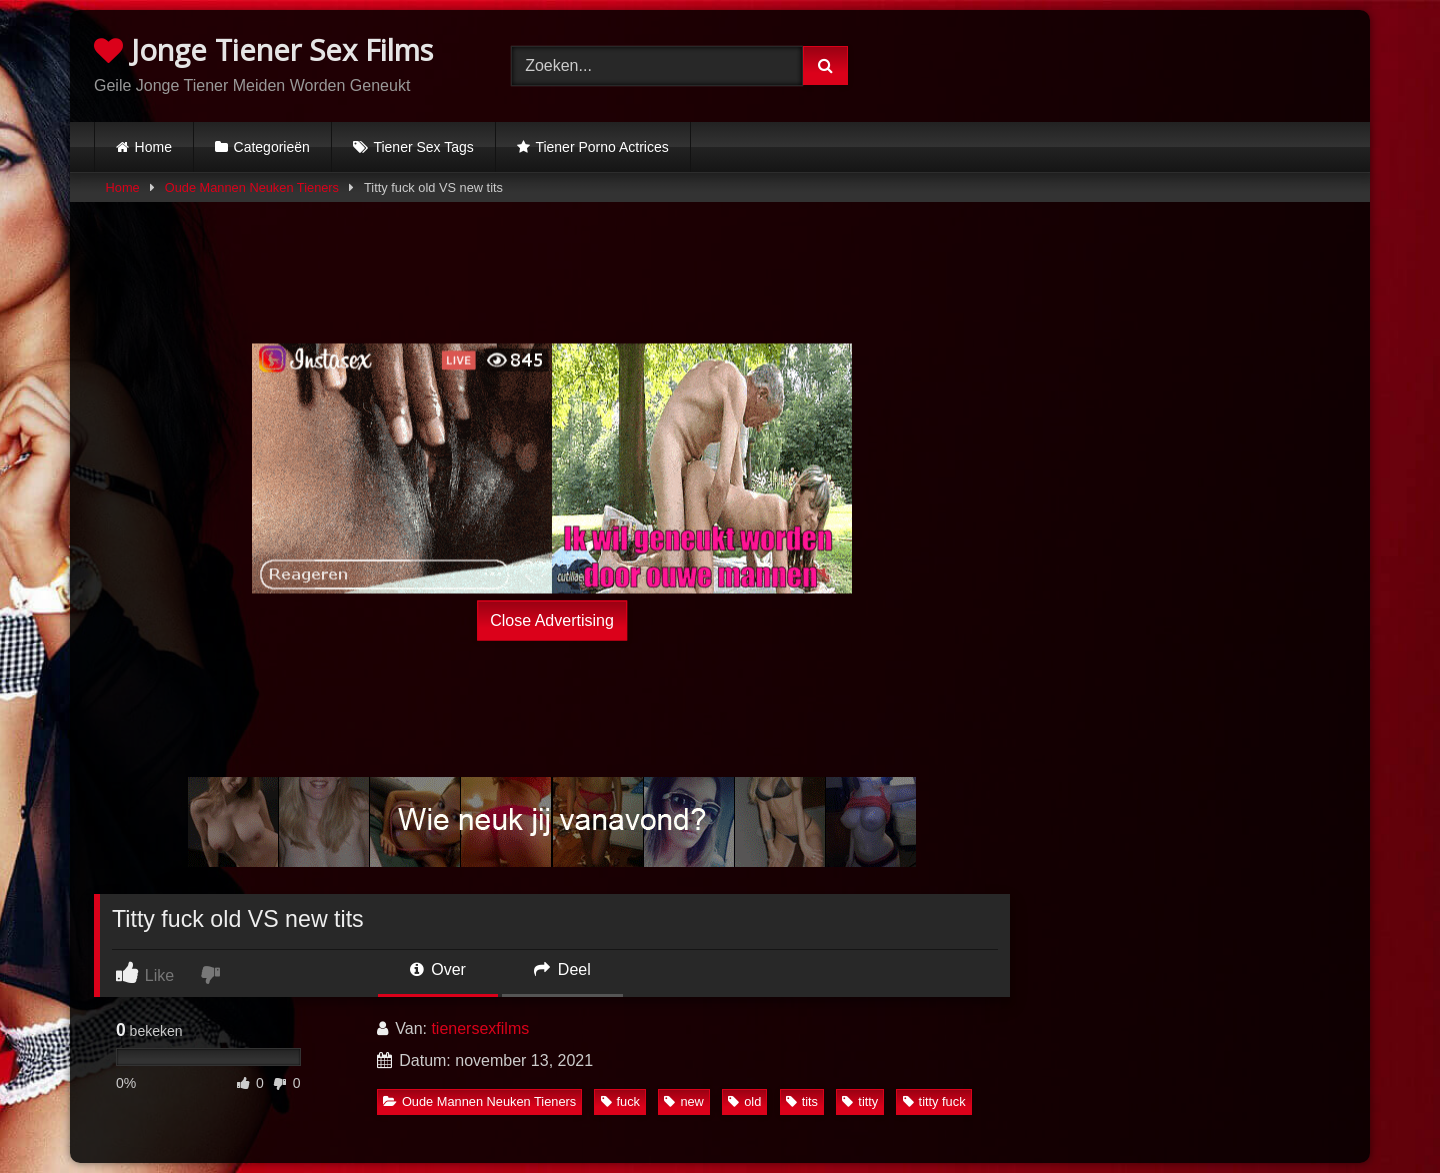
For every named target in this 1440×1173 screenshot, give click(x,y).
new (683, 1101)
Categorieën (272, 147)
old (744, 1101)
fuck (620, 1101)
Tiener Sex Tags (423, 147)
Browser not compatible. (1137, 63)
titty (860, 1101)
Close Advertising (552, 619)
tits (802, 1101)
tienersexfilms (480, 1028)
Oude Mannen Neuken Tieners (252, 187)
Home (153, 147)
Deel (562, 969)
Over (438, 969)
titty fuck (934, 1101)
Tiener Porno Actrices (601, 147)
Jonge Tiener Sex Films (263, 49)
